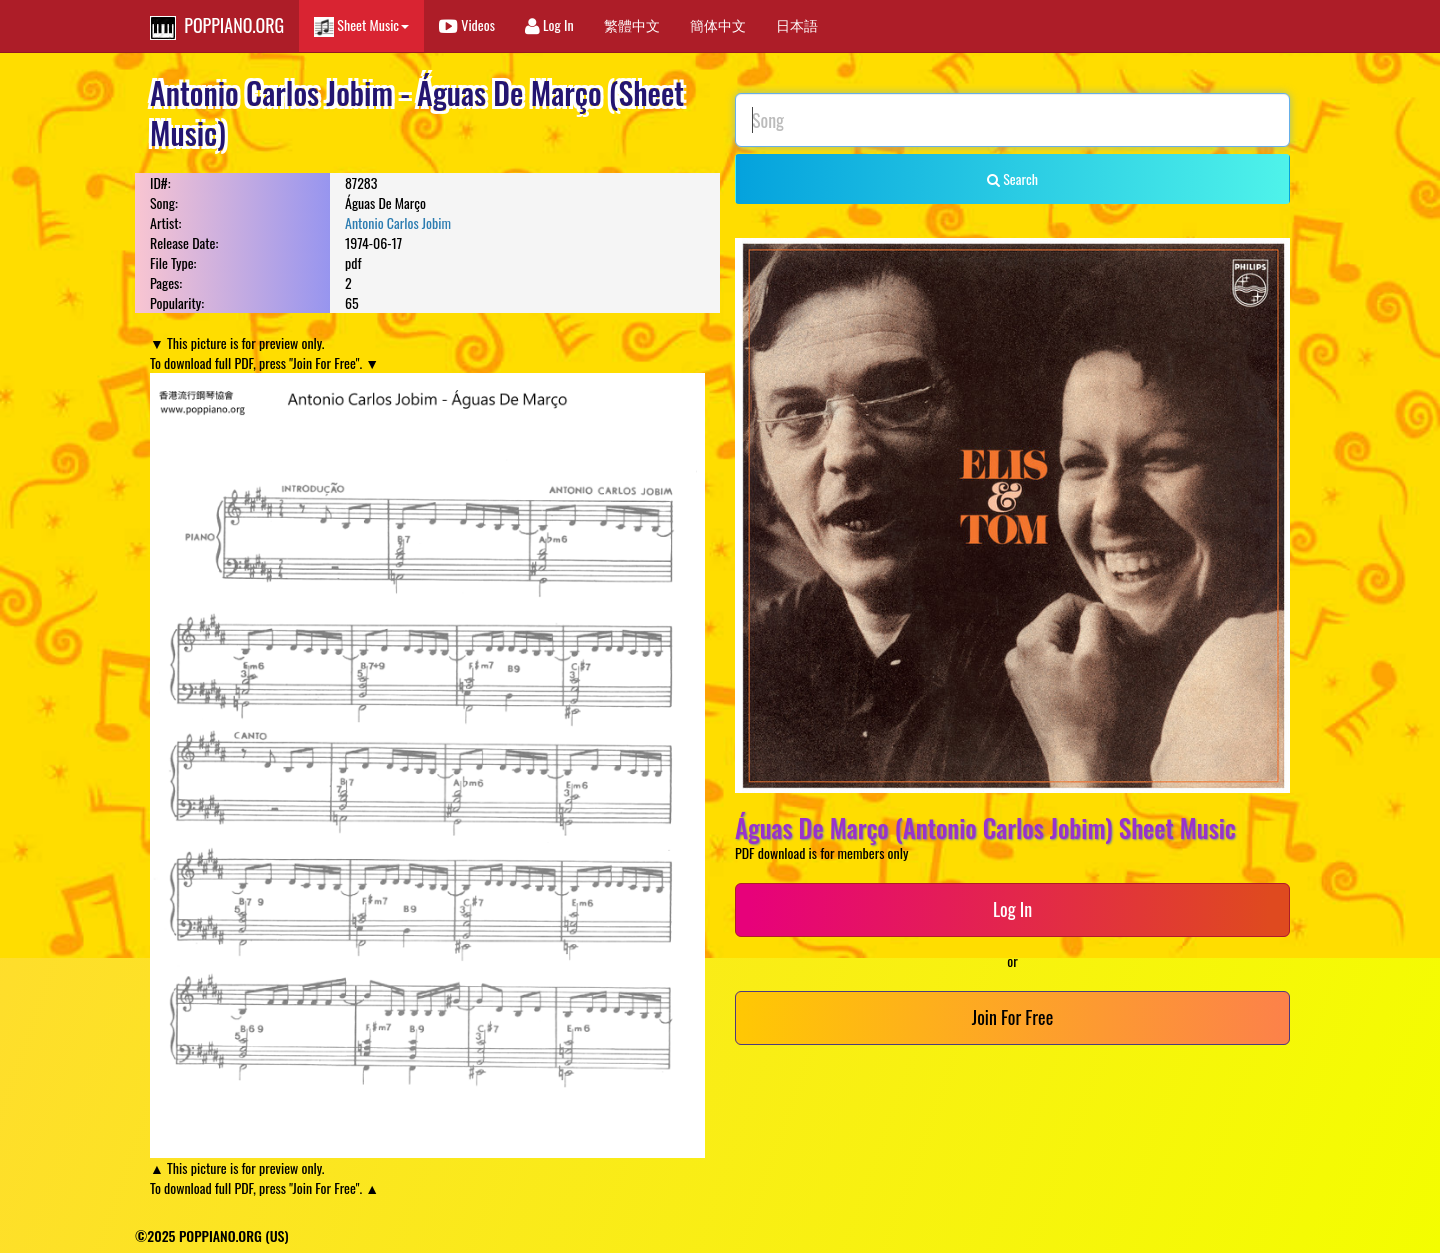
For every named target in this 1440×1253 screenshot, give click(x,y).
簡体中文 (718, 24)
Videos (467, 24)
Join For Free (1012, 1017)
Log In (549, 24)
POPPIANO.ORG (217, 26)
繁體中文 (632, 24)
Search (1012, 178)
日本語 (797, 24)
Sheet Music (361, 25)
